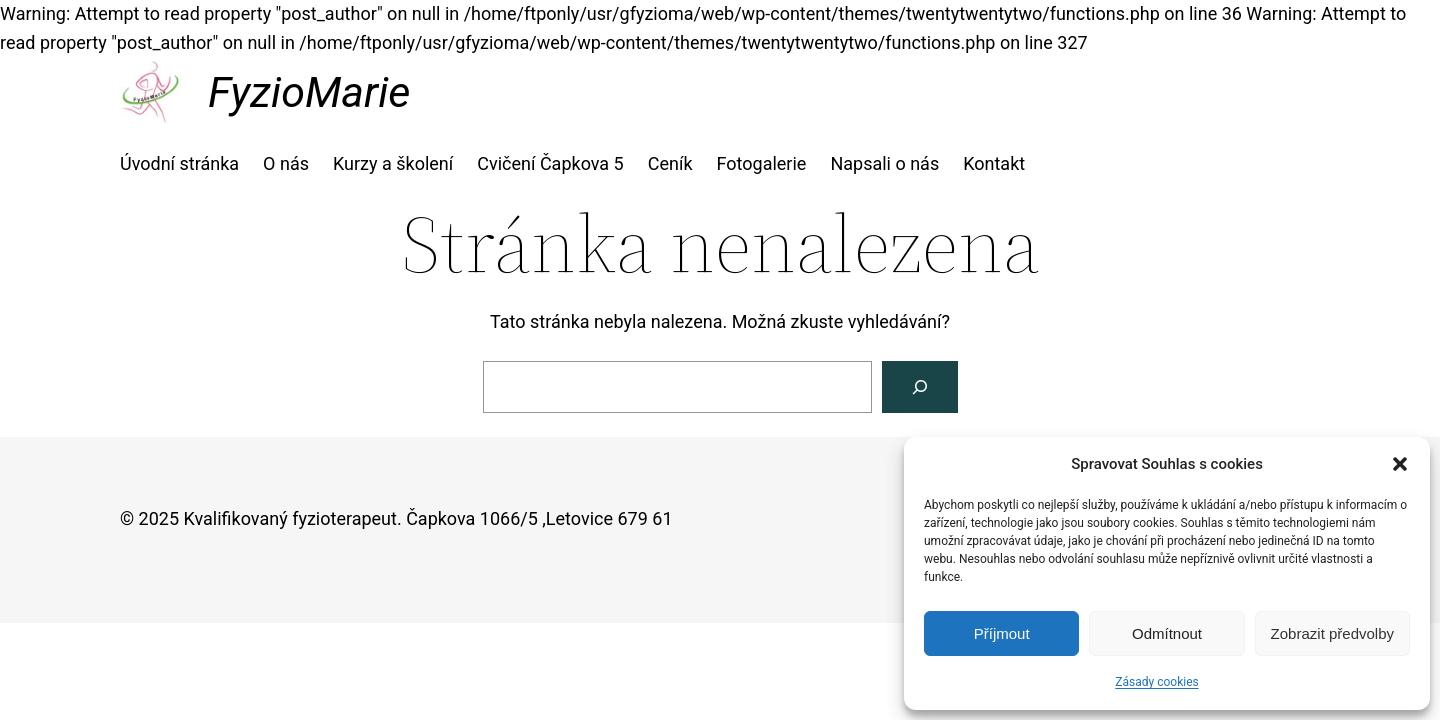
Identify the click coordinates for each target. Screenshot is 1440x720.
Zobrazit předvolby (1332, 633)
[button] (1400, 464)
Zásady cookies (1156, 682)
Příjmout (1002, 633)
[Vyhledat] (920, 387)
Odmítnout (1167, 633)
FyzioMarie (309, 92)
